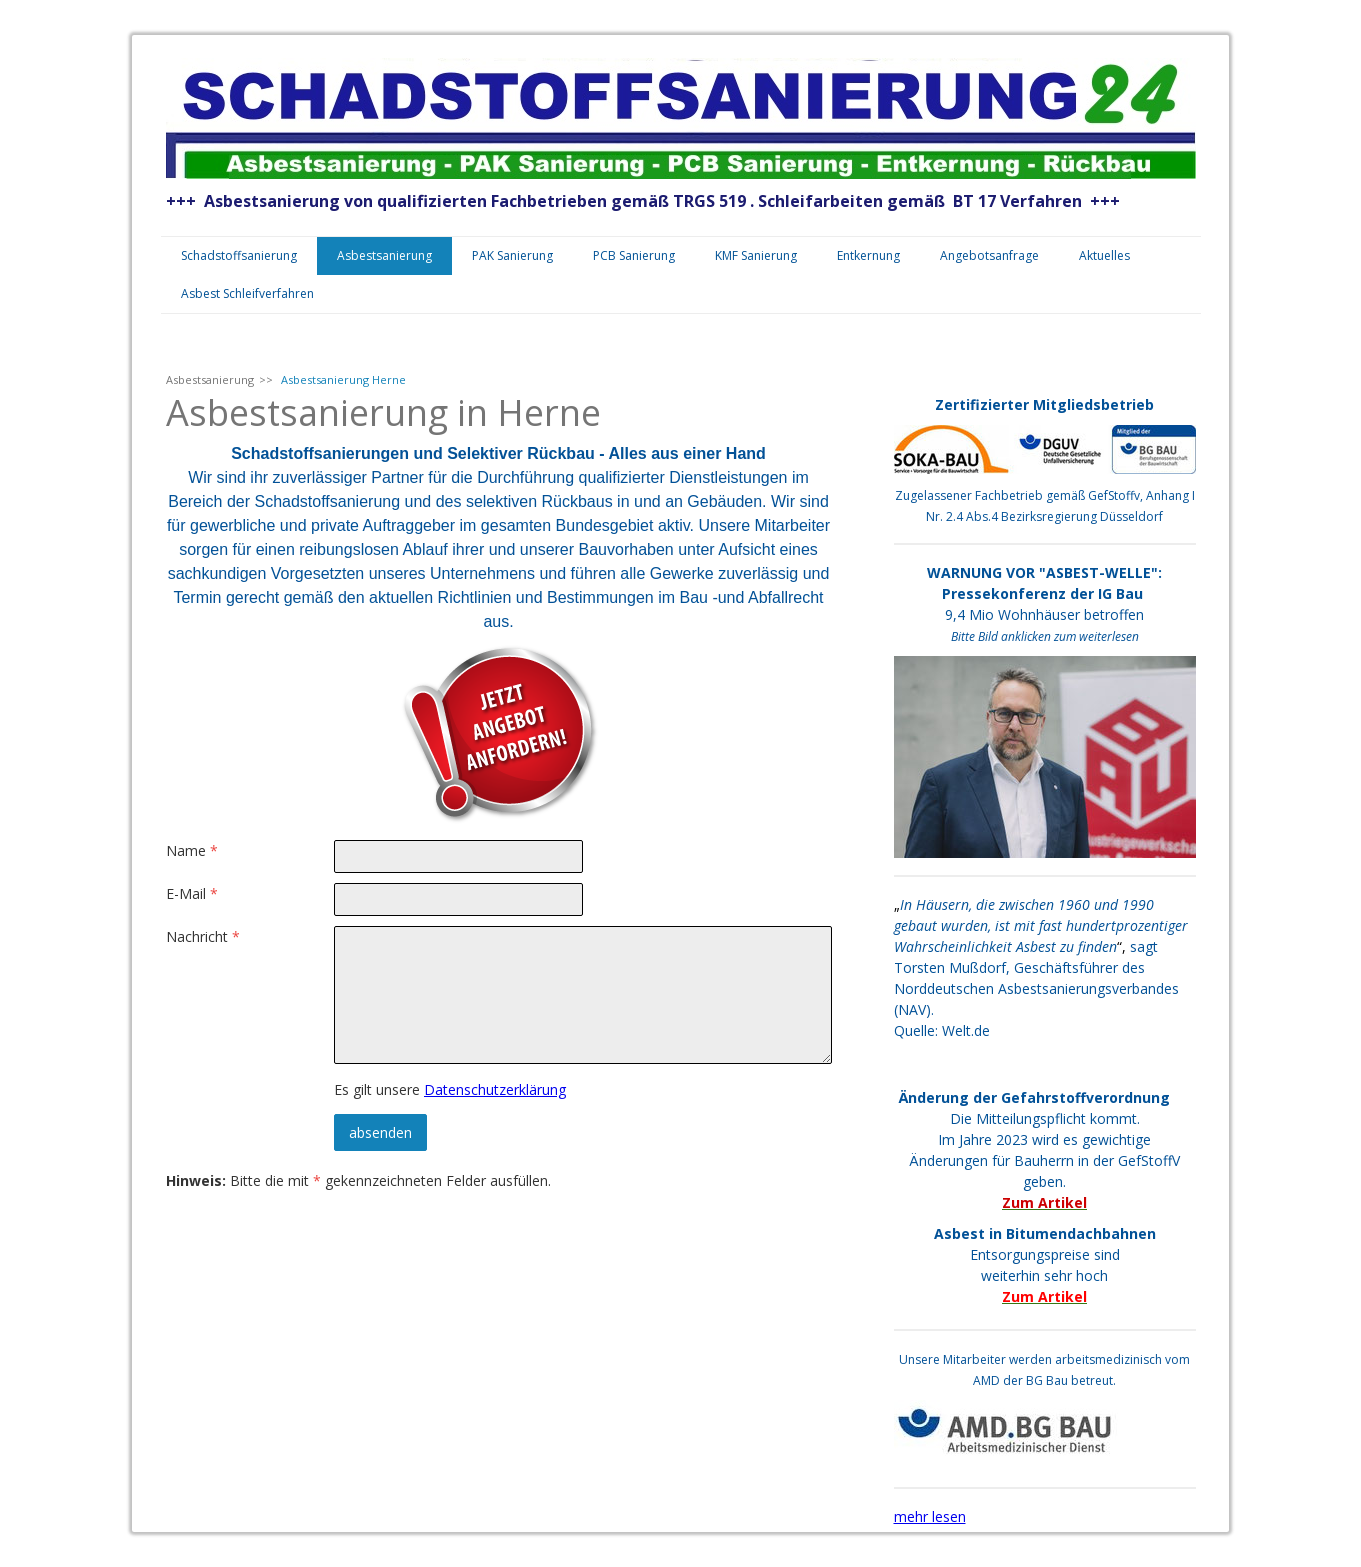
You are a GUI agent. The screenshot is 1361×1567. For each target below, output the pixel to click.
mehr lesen (930, 1516)
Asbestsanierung (384, 255)
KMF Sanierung (756, 255)
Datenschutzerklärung (495, 1089)
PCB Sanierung (634, 255)
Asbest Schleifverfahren (247, 293)
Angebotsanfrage (989, 255)
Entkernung (868, 255)
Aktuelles (1104, 255)
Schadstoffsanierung (239, 255)
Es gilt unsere (450, 1089)
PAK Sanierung (512, 255)
